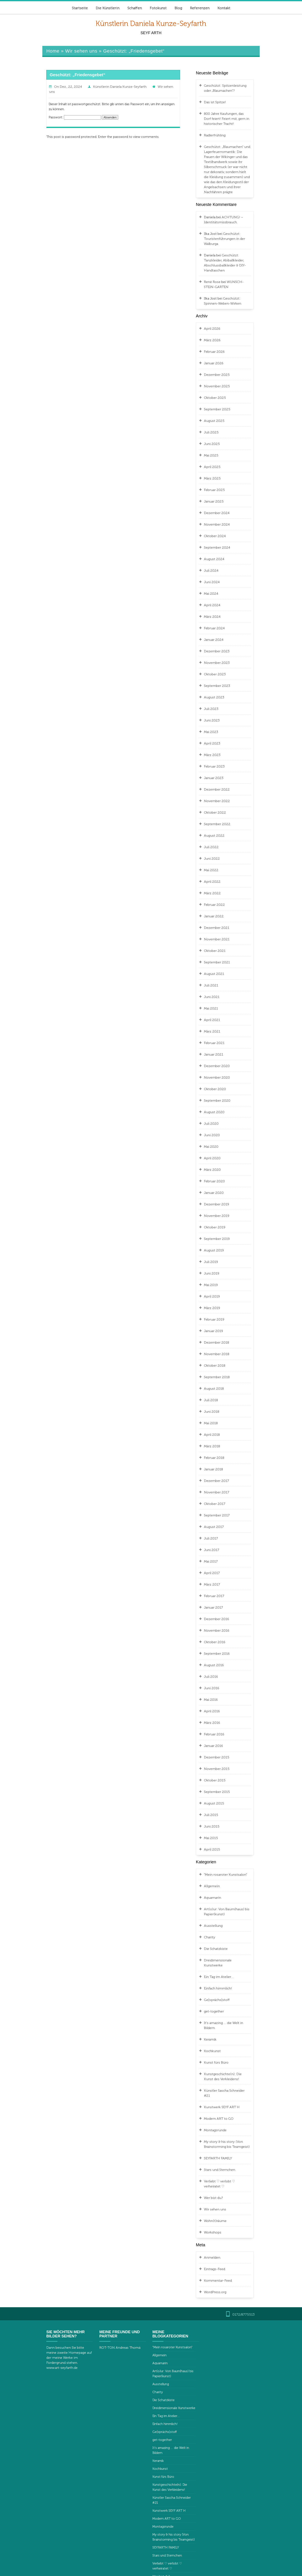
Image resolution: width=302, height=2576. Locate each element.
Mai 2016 (216, 1690)
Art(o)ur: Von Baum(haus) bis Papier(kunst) (232, 1901)
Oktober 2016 (220, 1632)
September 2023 (223, 676)
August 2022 (220, 825)
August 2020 (220, 1102)
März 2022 (218, 883)
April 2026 (218, 319)
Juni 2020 (218, 1125)
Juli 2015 (217, 1805)
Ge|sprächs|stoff (222, 1985)
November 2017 (222, 1482)
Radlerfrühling (220, 135)
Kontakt (224, 8)
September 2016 (222, 1643)
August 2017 (219, 1517)
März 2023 (218, 745)
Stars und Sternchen (225, 2145)
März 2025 (218, 468)
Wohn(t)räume (221, 2191)
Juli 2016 (217, 1667)
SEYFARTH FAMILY (224, 2133)
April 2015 (218, 1839)
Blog (178, 8)
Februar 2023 (220, 756)
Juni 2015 (217, 1816)
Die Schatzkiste (221, 1939)
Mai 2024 (217, 584)
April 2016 (218, 1701)
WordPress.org (221, 2262)
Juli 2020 (217, 1113)
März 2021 (218, 1021)
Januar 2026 (219, 353)
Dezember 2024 (222, 503)
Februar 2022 (220, 895)
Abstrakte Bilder (223, 2321)
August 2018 (219, 1378)
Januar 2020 (219, 1183)
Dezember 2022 (222, 779)
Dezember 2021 (222, 918)
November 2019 (222, 1206)
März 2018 (218, 1436)
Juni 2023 (217, 710)
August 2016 (219, 1655)
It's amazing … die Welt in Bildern (235, 2008)
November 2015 (222, 1759)
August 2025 (220, 411)
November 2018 (222, 1344)
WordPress (86, 2571)
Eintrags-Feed (220, 2239)
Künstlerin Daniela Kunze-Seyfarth (151, 23)
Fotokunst (158, 8)
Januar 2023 (219, 768)
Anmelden (218, 2227)
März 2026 (218, 330)
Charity (215, 1927)
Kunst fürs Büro (222, 2042)
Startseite (80, 8)
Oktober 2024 (220, 526)
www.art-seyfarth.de (47, 2332)
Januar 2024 (219, 630)
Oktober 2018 (220, 1355)
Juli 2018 (217, 1390)
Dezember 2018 (222, 1332)
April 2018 (218, 1425)
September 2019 (222, 1229)
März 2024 (218, 607)
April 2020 (218, 1148)
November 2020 (223, 1067)
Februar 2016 (220, 1724)
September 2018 (222, 1367)
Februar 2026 (220, 342)
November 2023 (222, 653)
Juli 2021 (217, 975)
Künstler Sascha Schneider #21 (233, 2070)
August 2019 (219, 1240)
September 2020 (223, 1090)
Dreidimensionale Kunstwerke (233, 1950)
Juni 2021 (217, 987)
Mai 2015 (217, 1828)
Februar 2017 (220, 1586)
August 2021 (220, 964)
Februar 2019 (220, 1309)
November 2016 (222, 1620)
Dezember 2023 (222, 641)
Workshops (218, 2202)
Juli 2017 (217, 1528)
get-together (220, 1996)
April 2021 (218, 1010)
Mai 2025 (217, 445)
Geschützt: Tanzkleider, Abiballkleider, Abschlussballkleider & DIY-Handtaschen (237, 255)
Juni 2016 (217, 1678)
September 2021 (223, 952)
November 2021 (222, 929)
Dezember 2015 (222, 1747)
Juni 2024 (217, 572)
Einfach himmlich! (224, 1973)
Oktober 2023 (220, 664)
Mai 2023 (217, 722)
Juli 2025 (217, 422)
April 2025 (218, 457)
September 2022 (223, 814)
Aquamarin (218, 1888)
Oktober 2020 (221, 1079)
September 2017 (222, 1505)
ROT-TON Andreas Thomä (112, 2317)
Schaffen (134, 8)
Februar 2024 (220, 618)
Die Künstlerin (107, 8)
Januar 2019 (219, 1321)
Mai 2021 (217, 998)
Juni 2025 (218, 434)
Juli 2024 (217, 560)
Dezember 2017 (222, 1471)
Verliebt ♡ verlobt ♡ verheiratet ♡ (236, 2156)
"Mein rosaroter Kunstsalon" (231, 1864)
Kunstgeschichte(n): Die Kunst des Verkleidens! (237, 2056)
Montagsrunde (221, 2105)
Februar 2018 (220, 1448)
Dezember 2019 (222, 1194)
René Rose (218, 272)
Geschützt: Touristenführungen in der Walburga (230, 234)
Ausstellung (219, 1916)
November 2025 (223, 376)
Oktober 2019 (220, 1217)
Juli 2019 (217, 1252)
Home (50, 51)
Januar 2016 (219, 1736)
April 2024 (218, 595)
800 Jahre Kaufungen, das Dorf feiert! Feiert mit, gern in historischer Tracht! (233, 119)
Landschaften (222, 2337)
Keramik (216, 2019)
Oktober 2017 (220, 1494)
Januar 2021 (219, 1044)
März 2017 (218, 1574)
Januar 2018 (219, 1459)
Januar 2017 (219, 1597)
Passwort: (60, 107)
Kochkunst (218, 2031)
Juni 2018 (217, 1402)
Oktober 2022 (221, 802)
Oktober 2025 (221, 388)
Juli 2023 (217, 699)
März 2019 (218, 1298)
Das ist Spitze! (221, 102)
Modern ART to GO (224, 2093)
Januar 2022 (219, 906)
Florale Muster (222, 2329)
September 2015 (223, 1782)
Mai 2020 (217, 1137)
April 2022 (218, 872)
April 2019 (218, 1286)
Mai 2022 (217, 860)
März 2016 (218, 1713)
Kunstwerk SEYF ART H (227, 2082)
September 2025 (223, 399)
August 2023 (220, 687)
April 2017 (218, 1563)
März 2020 (218, 1160)
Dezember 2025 (222, 365)
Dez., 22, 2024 (56, 87)
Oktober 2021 (220, 941)
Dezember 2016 (222, 1609)
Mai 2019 (216, 1275)
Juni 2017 (217, 1540)
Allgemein (218, 1876)
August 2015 (220, 1793)
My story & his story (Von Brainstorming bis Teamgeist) (232, 2119)
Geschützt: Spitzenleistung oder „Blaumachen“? (235, 88)
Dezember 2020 (222, 1056)
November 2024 (222, 514)
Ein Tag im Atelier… (224, 1962)
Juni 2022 (218, 848)
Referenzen (200, 8)
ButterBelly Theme (46, 2571)
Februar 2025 (220, 480)
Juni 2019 (217, 1263)
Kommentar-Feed (223, 2250)
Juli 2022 (217, 837)
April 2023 (218, 733)
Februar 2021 (220, 1033)
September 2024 (223, 537)
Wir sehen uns (78, 51)
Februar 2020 (220, 1171)
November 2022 (223, 791)
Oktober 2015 (220, 1770)
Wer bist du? (219, 2168)
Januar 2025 (219, 491)
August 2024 (220, 549)
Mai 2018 (216, 1413)
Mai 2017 (216, 1551)
